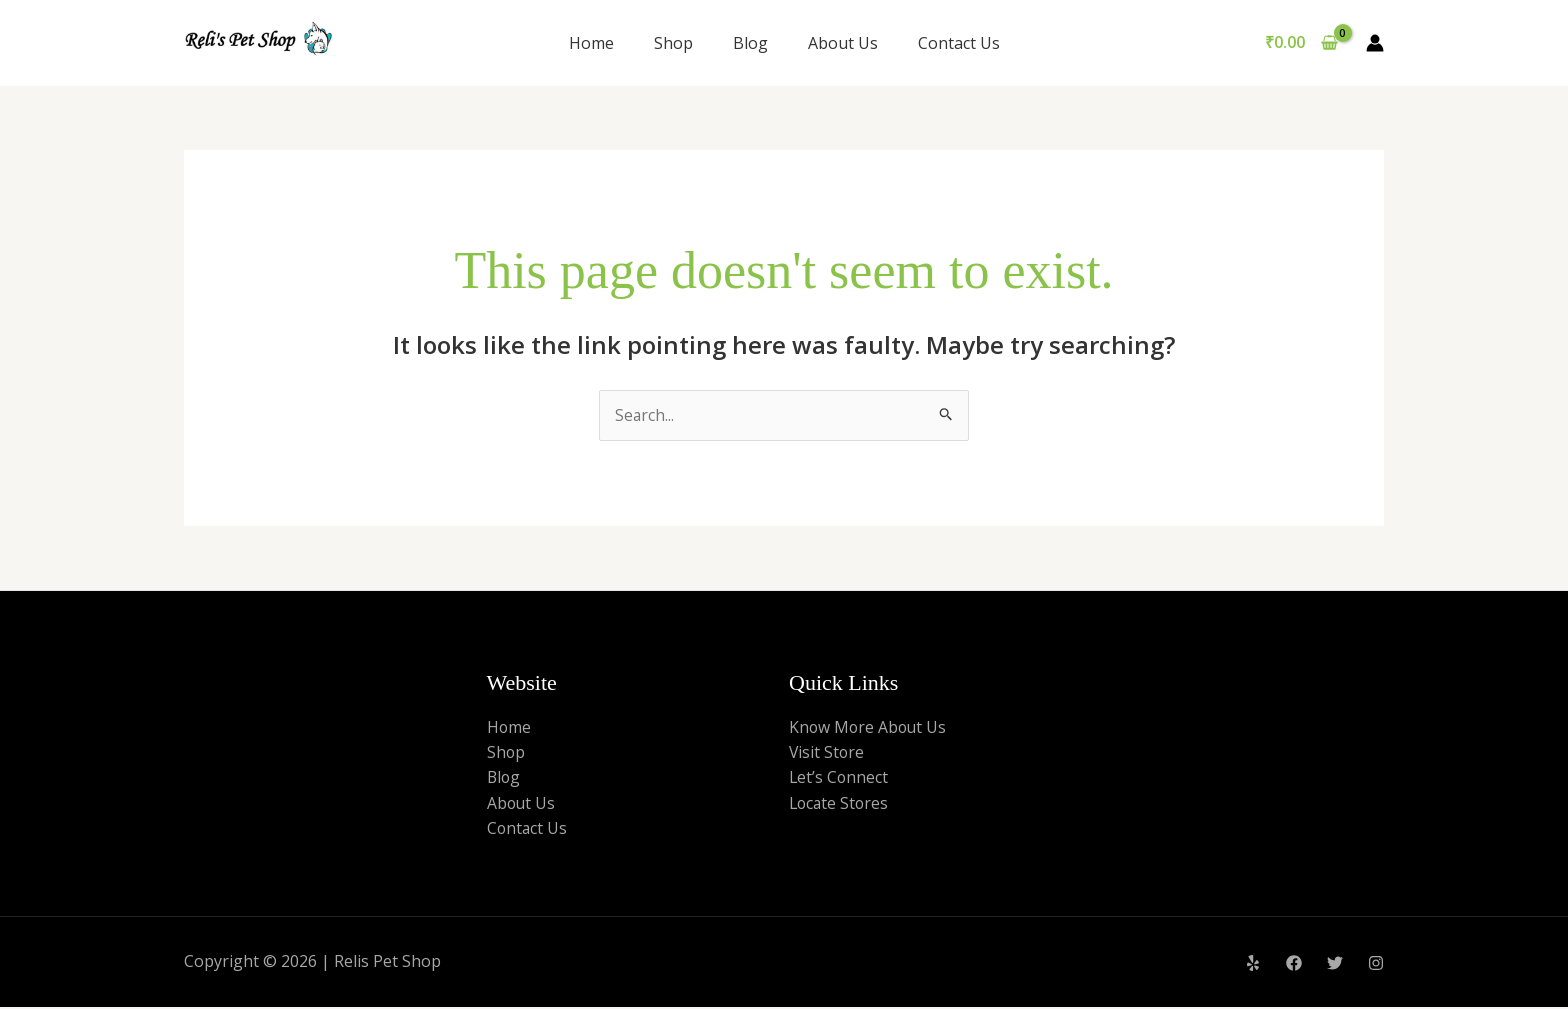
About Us (843, 43)
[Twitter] (1335, 965)
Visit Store (827, 753)
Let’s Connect (839, 778)
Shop (673, 43)
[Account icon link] (1375, 43)
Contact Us (959, 43)
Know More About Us (869, 727)
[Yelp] (1253, 965)
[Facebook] (1294, 965)
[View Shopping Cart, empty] (1301, 43)
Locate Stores (840, 804)
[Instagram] (1376, 965)
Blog (750, 43)
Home (591, 43)
